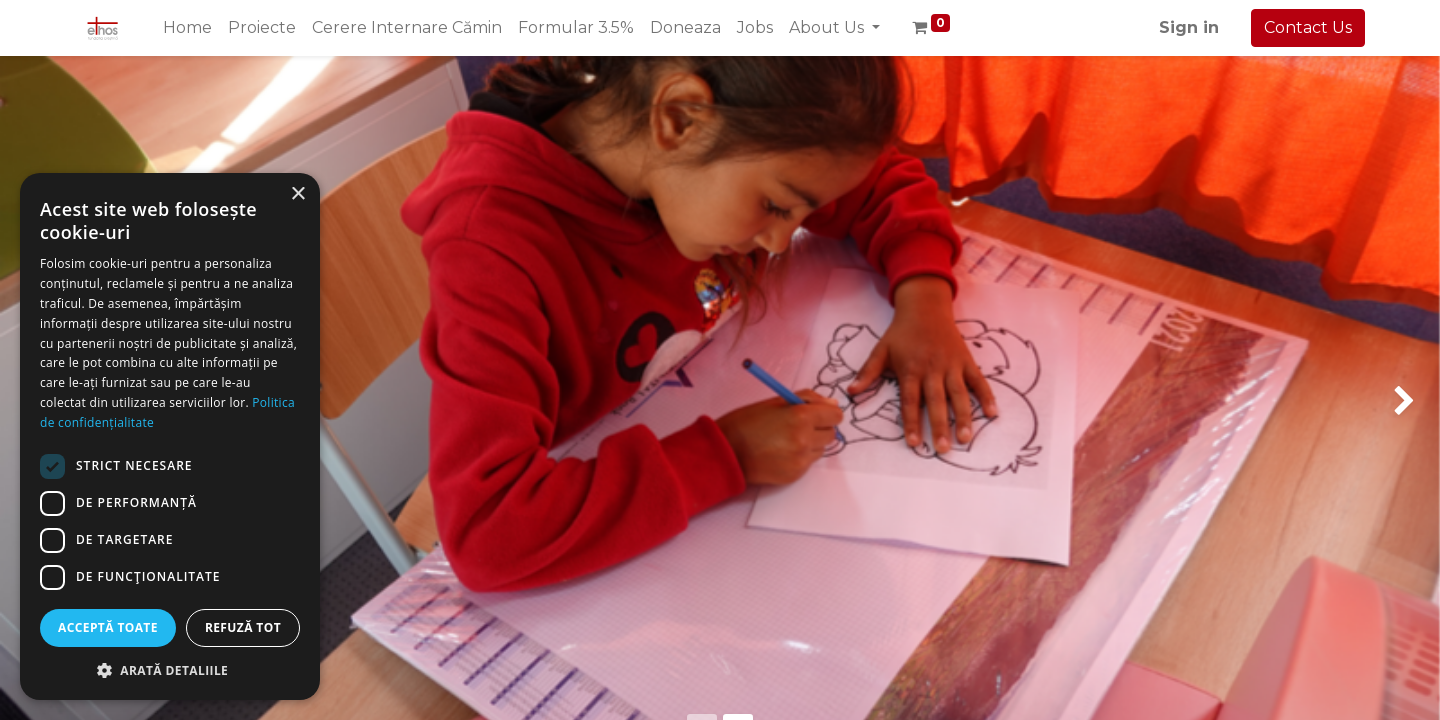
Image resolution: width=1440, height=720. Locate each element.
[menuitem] (187, 28)
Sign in (1189, 27)
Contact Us (1308, 27)
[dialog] (170, 436)
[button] (170, 670)
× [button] (297, 194)
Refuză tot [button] (243, 627)
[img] (57, 164)
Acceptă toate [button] (108, 627)
